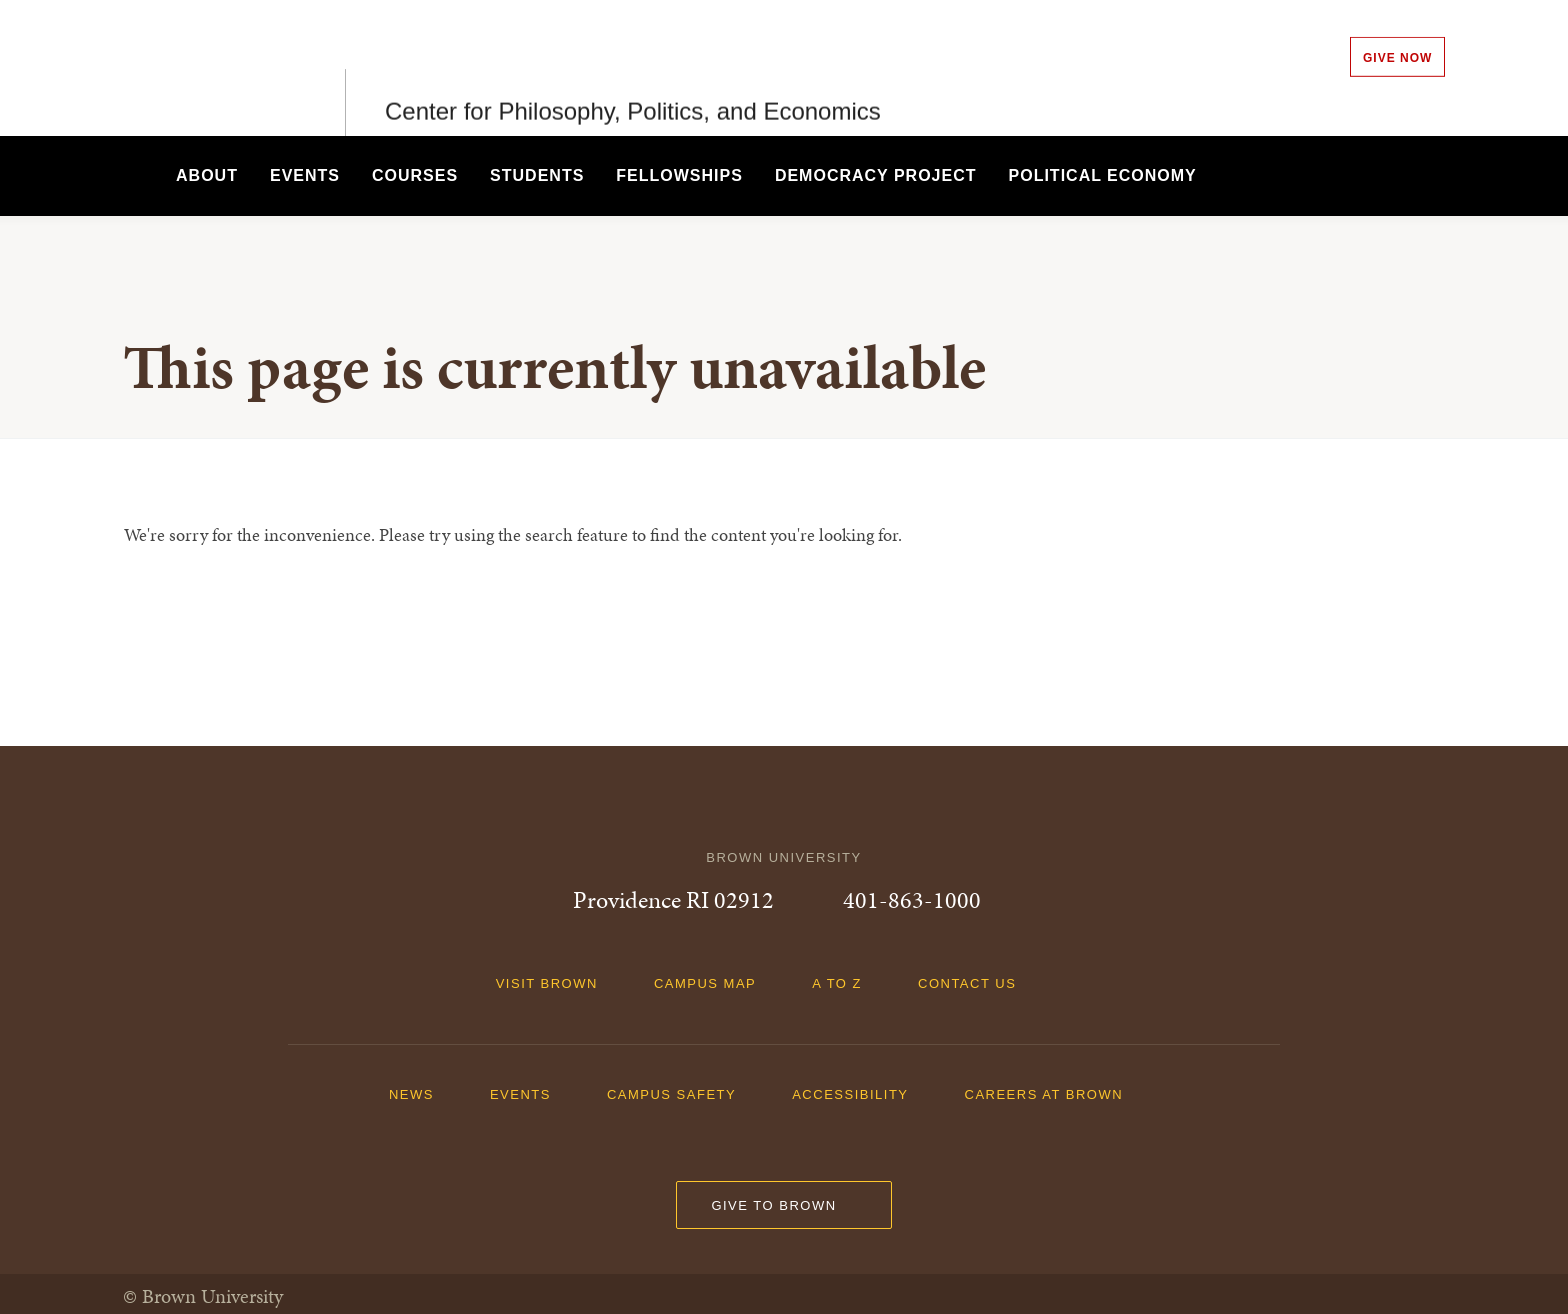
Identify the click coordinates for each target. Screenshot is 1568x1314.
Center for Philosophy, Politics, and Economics (633, 67)
